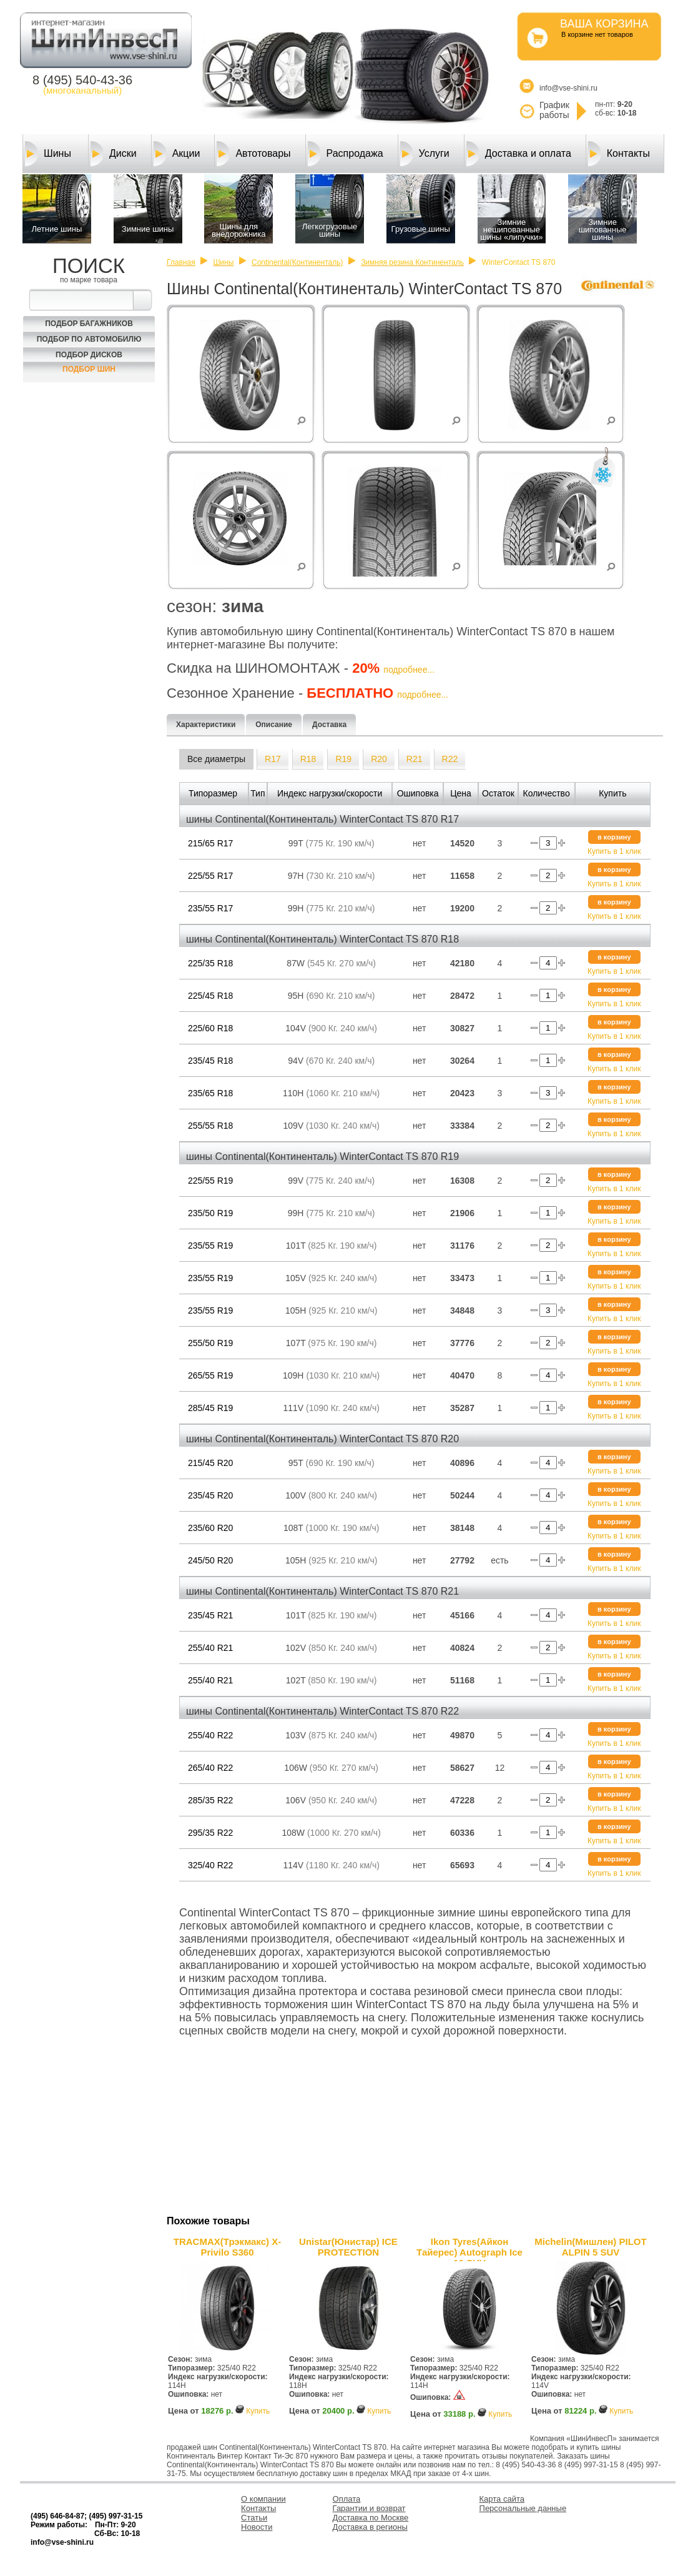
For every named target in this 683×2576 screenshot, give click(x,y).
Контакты (619, 153)
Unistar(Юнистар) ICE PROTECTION (348, 2246)
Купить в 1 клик (614, 851)
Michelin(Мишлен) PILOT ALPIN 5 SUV (590, 2246)
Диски (114, 153)
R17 (273, 759)
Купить (258, 2411)
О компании (263, 2499)
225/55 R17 (210, 876)
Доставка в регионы (370, 2527)
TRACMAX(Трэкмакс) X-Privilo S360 (227, 2246)
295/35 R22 (210, 1833)
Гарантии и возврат (369, 2508)
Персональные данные (523, 2508)
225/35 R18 (210, 963)
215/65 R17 (210, 843)
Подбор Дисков (89, 354)
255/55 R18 (210, 1126)
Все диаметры (216, 759)
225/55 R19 (210, 1181)
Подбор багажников (89, 323)
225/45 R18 (210, 996)
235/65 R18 (210, 1093)
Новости (256, 2527)
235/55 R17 (210, 908)
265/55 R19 (210, 1375)
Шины (48, 153)
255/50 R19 (210, 1343)
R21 (414, 759)
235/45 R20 (210, 1495)
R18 (308, 759)
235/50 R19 (210, 1213)
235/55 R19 (210, 1246)
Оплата (347, 2499)
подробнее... (409, 670)
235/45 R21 (210, 1615)
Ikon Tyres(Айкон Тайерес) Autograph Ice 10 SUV (469, 2248)
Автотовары (253, 153)
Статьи (254, 2517)
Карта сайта (501, 2499)
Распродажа (345, 153)
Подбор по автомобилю (89, 339)
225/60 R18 (210, 1028)
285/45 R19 (210, 1408)
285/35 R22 (210, 1800)
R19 (343, 759)
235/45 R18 (210, 1061)
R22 (450, 759)
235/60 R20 (210, 1528)
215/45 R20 (210, 1463)
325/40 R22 (210, 1865)
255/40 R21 (210, 1648)
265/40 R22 (210, 1768)
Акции (177, 153)
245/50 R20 (210, 1560)
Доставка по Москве (371, 2517)
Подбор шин (88, 369)
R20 (379, 759)
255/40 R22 (210, 1735)
